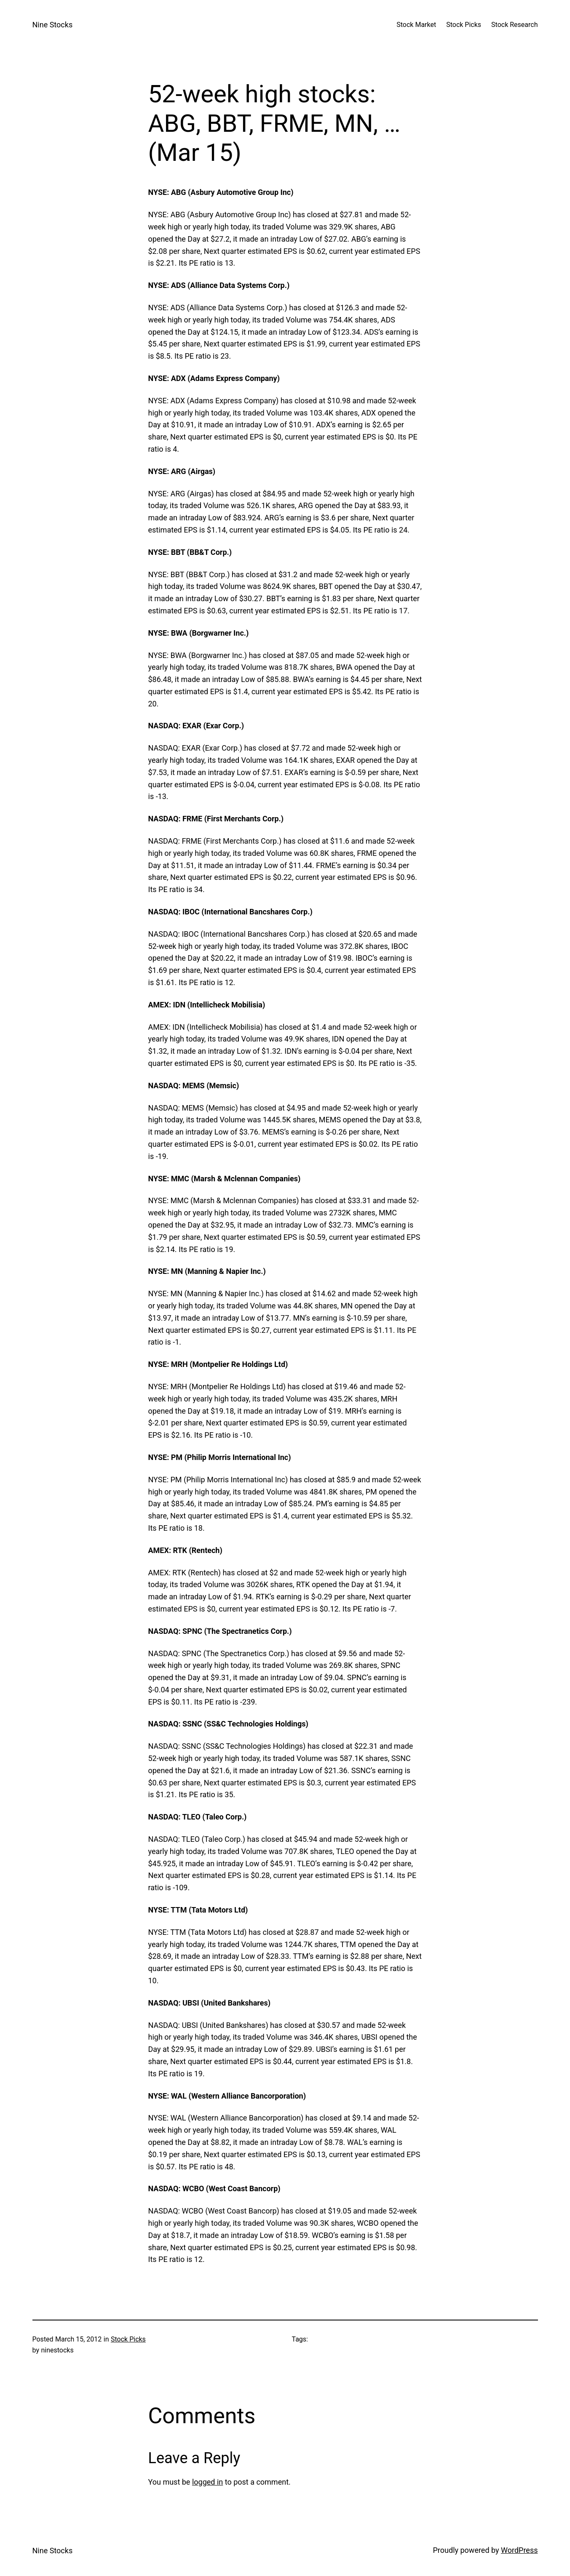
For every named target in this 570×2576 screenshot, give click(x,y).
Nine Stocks (52, 24)
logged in (207, 2481)
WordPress (519, 2550)
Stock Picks (128, 2339)
